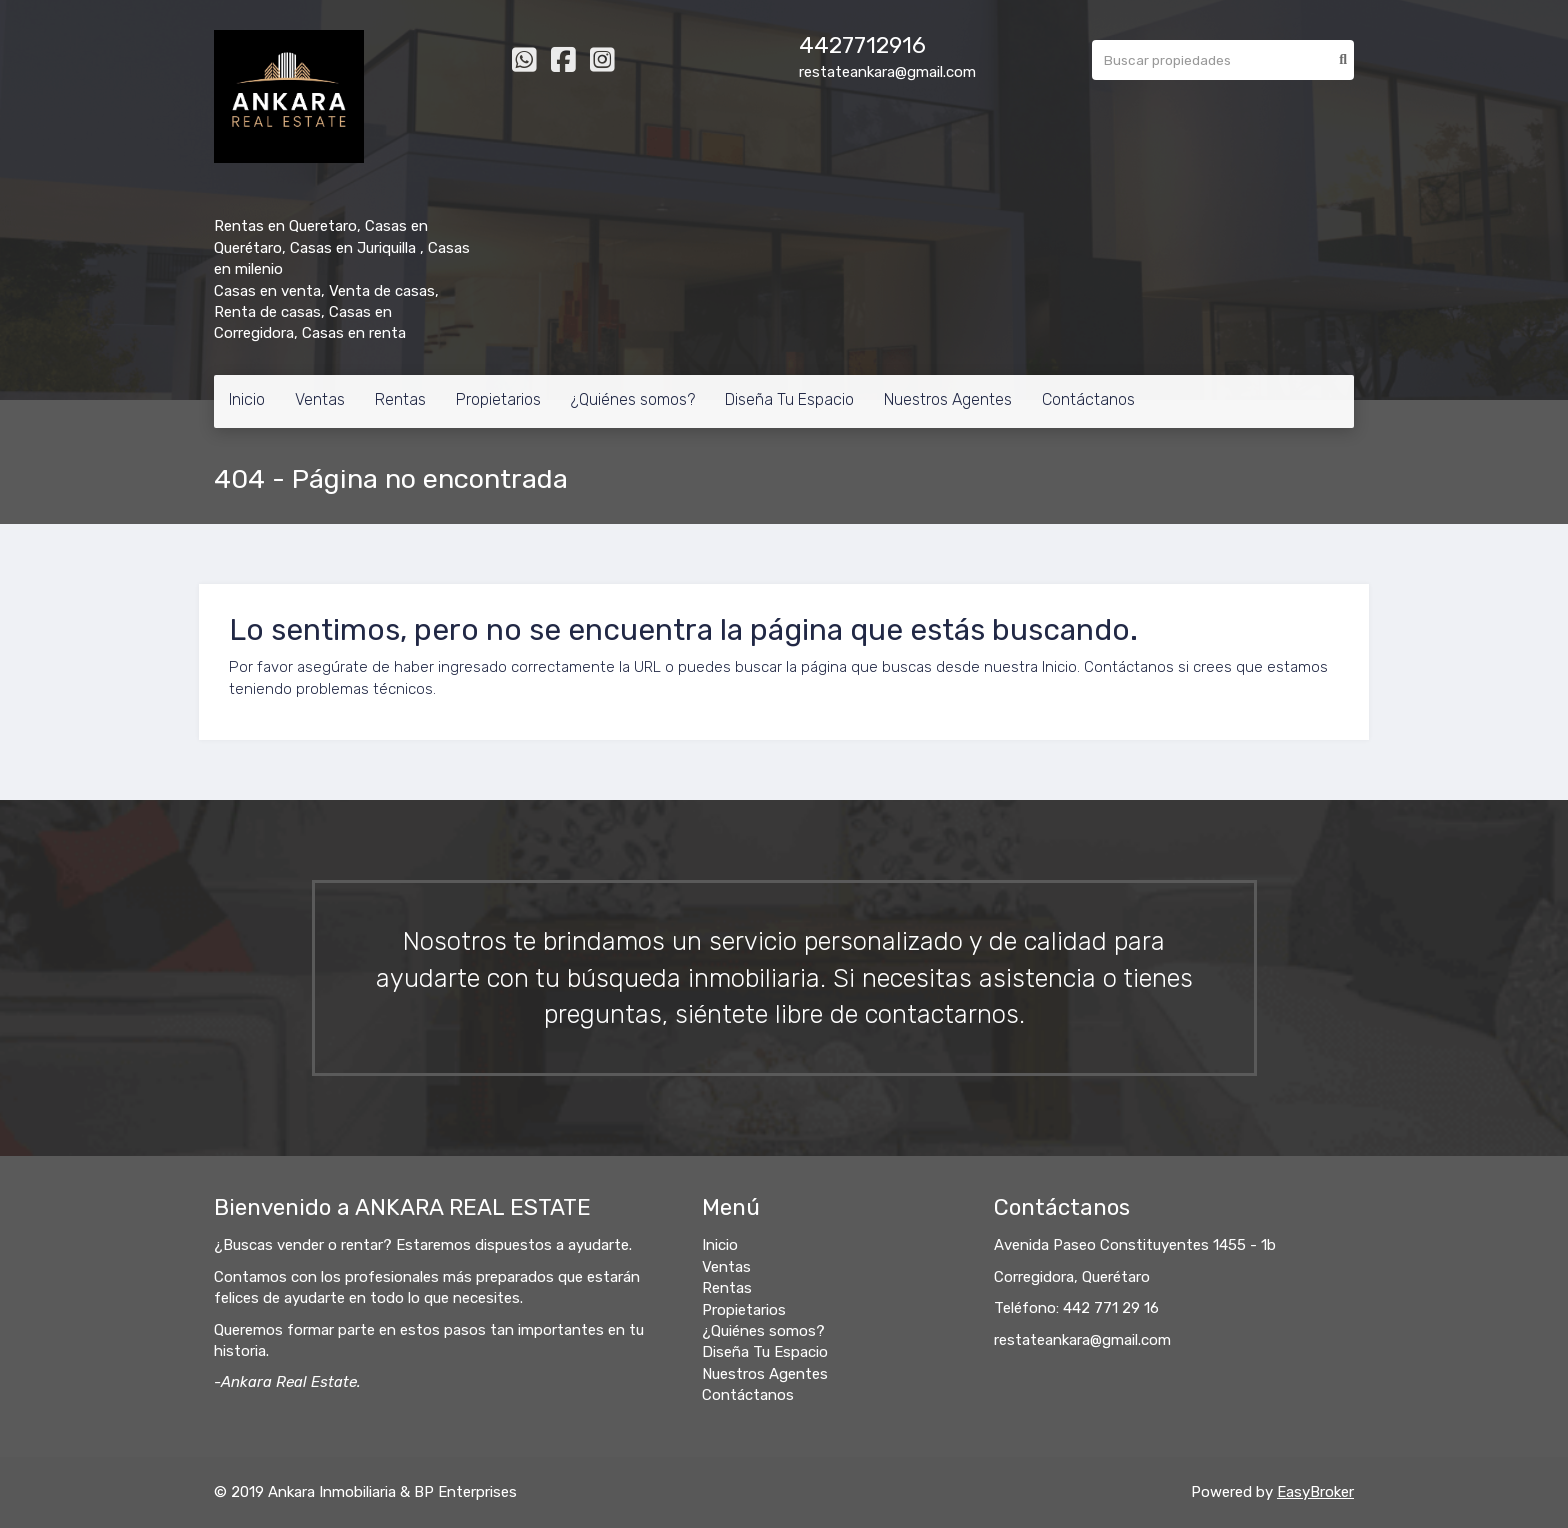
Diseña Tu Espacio (789, 399)
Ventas (320, 399)
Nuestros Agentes (948, 399)
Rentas (400, 399)
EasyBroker (1315, 1492)
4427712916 (862, 45)
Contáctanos (1088, 399)
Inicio (247, 399)
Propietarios (498, 399)
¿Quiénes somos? (633, 399)
